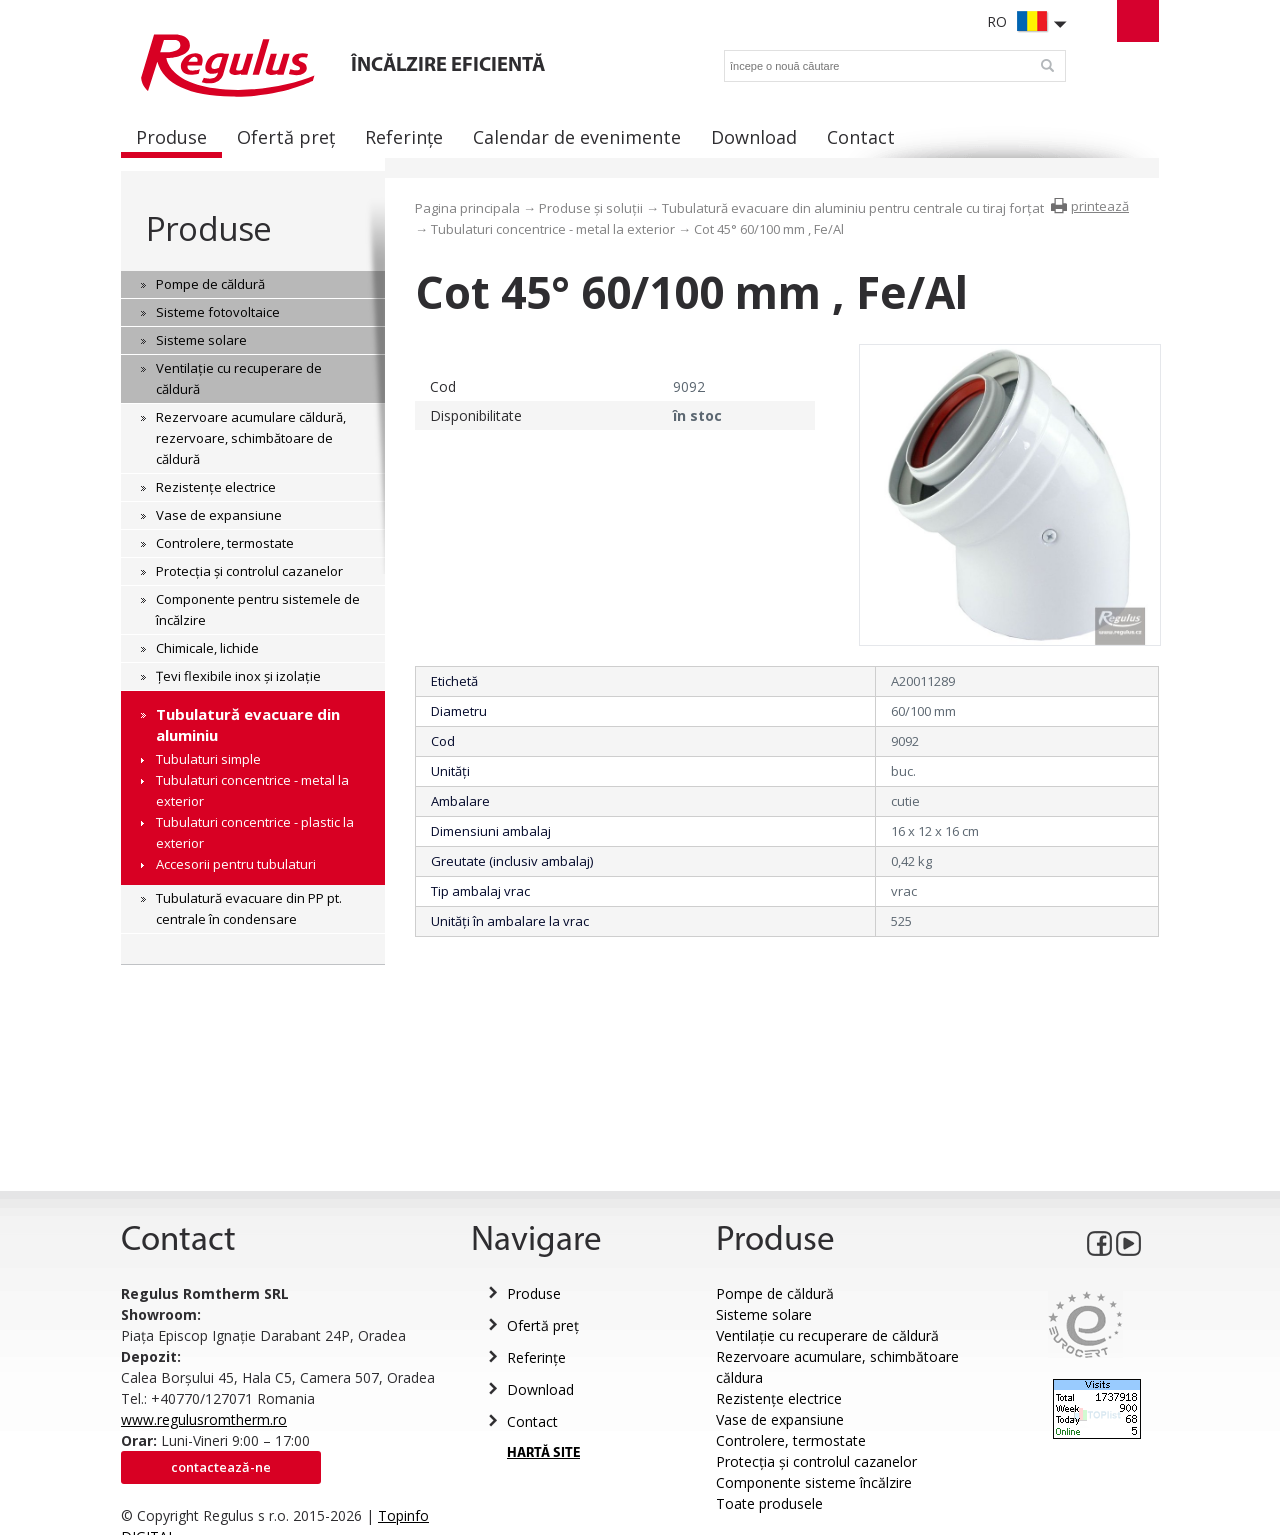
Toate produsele (769, 1503)
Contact (532, 1421)
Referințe (536, 1357)
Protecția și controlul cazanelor (816, 1461)
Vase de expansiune (780, 1419)
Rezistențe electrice (779, 1398)
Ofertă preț (543, 1325)
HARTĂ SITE (543, 1453)
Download (540, 1389)
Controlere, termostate (791, 1440)
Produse (208, 228)
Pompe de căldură (775, 1293)
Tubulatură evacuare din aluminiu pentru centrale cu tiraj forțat (853, 208)
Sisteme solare (764, 1314)
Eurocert (1085, 1324)
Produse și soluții (591, 208)
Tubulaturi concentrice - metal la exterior (553, 229)
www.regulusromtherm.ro (204, 1419)
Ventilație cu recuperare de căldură (827, 1335)
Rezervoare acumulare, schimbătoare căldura (837, 1367)
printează (1100, 206)
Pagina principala (467, 208)
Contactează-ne (221, 1467)
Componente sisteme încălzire (814, 1482)
